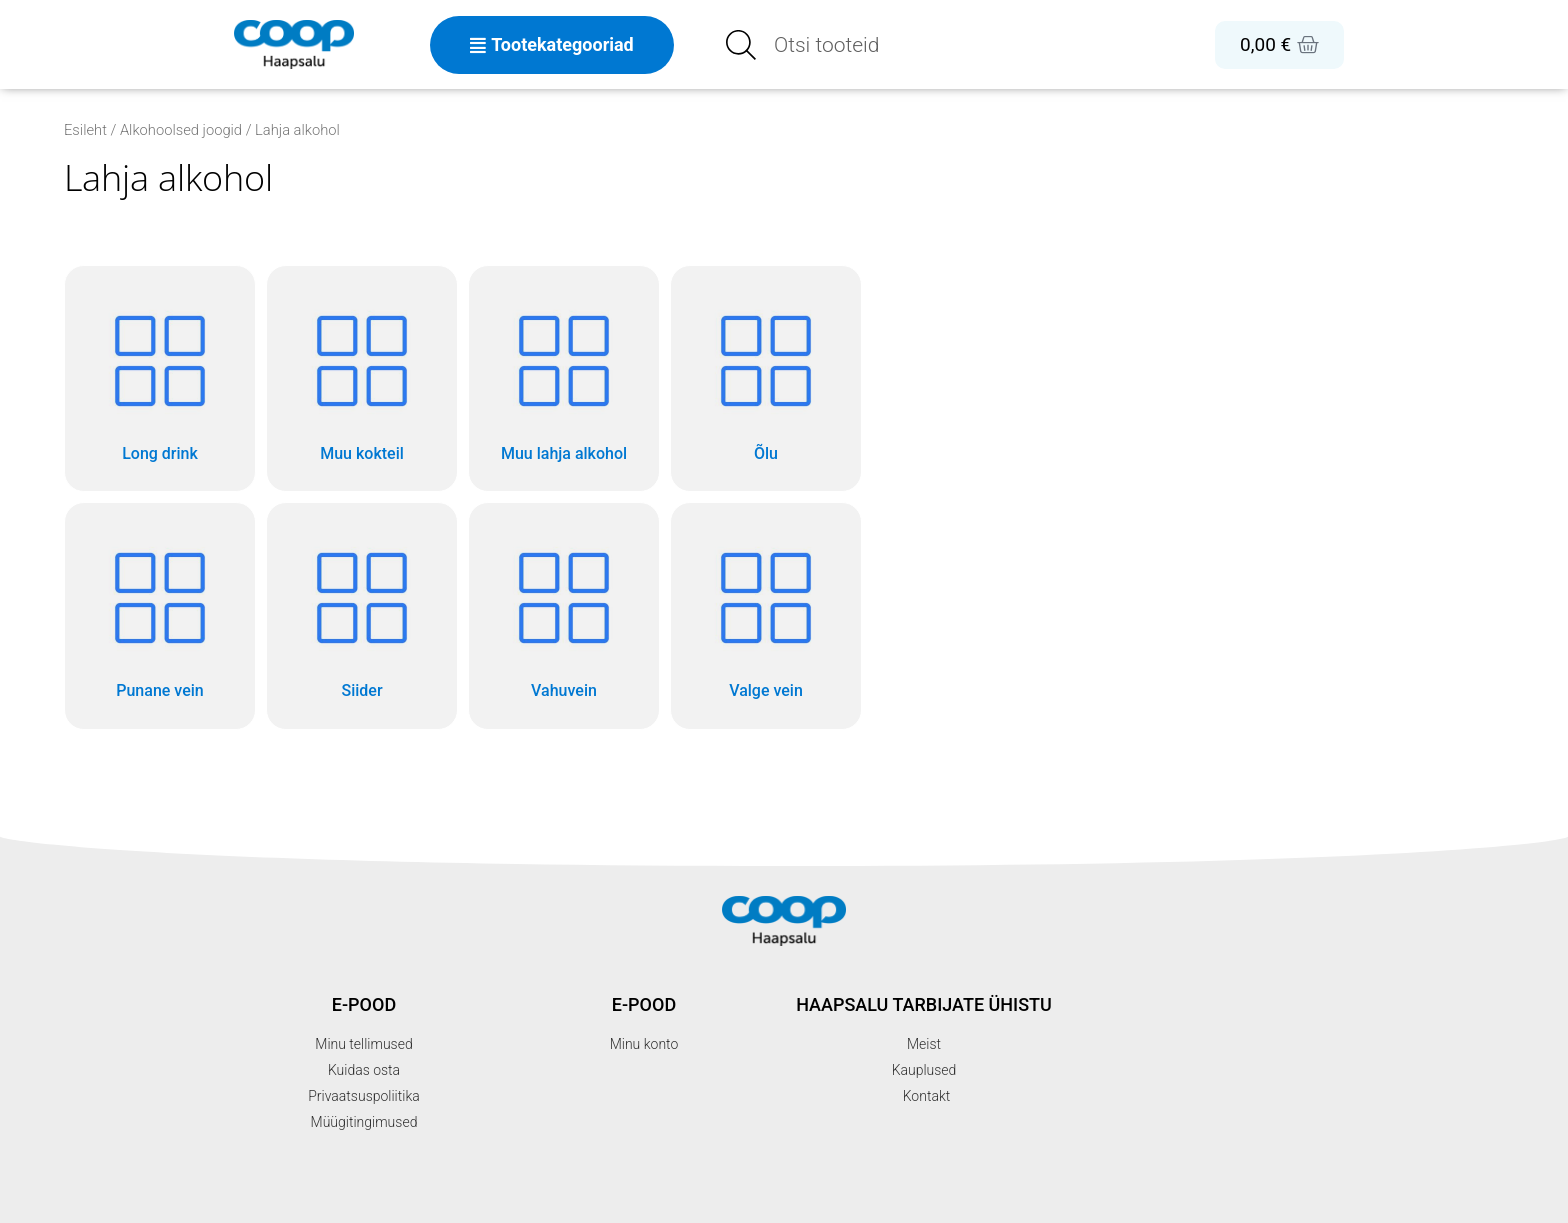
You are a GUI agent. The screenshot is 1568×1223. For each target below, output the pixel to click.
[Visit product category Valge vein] (766, 615)
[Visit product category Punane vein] (160, 615)
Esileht (85, 130)
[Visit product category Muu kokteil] (362, 378)
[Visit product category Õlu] (766, 378)
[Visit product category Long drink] (160, 378)
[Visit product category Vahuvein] (564, 615)
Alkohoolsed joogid (181, 130)
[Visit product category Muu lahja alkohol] (564, 378)
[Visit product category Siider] (362, 615)
